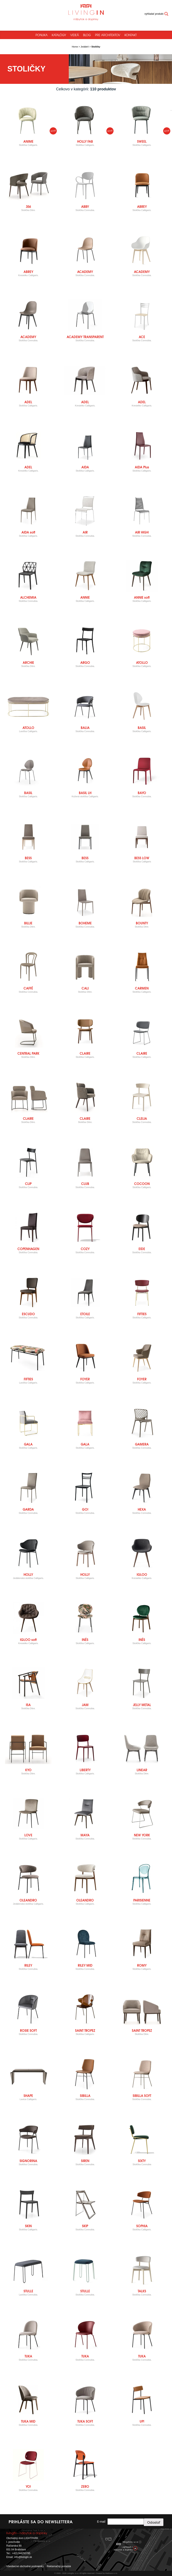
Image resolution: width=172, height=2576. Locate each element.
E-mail (101, 2521)
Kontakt (130, 35)
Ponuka (42, 35)
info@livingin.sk (23, 2557)
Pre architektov (107, 35)
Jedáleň (85, 46)
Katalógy (59, 35)
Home (75, 46)
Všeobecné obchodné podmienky (25, 2566)
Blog (87, 35)
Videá (74, 35)
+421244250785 (21, 2553)
